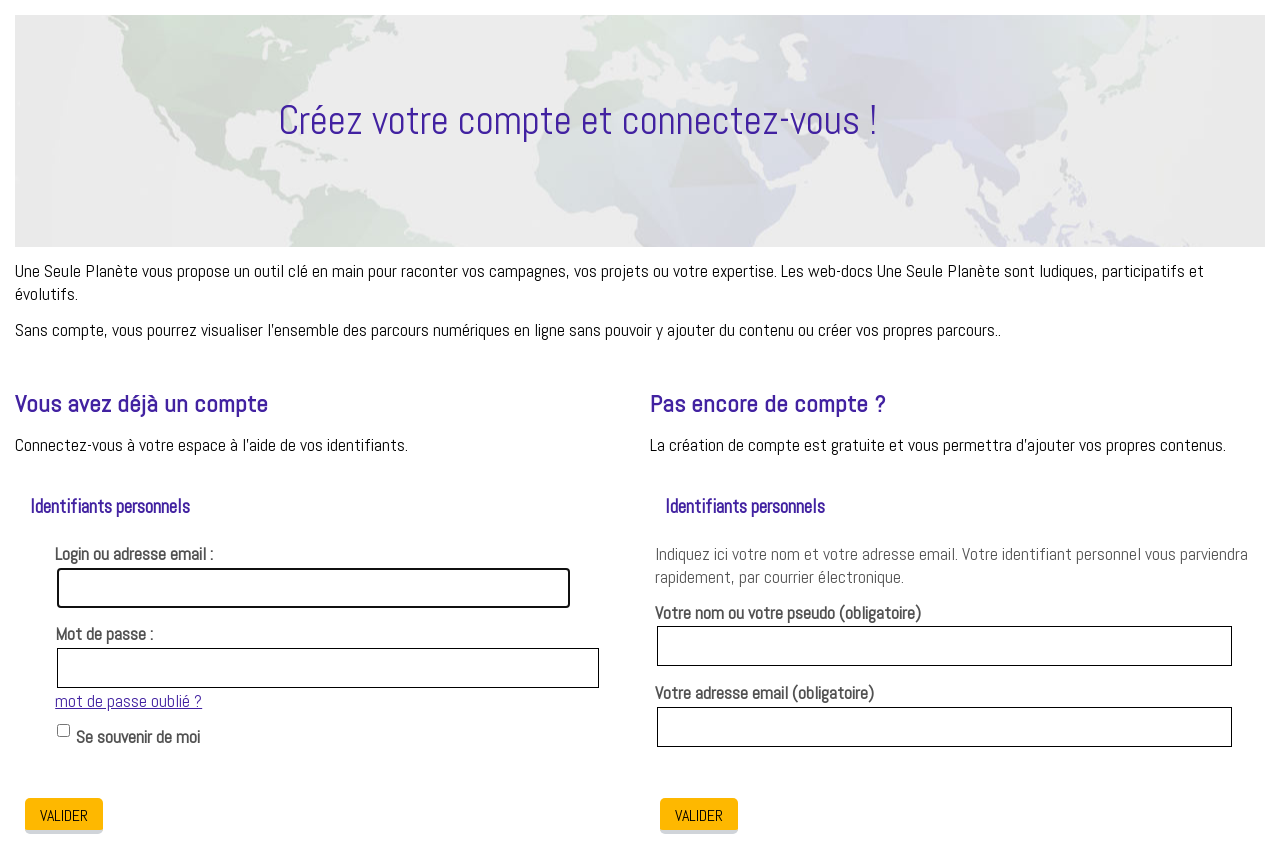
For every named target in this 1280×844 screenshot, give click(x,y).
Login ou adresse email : (134, 554)
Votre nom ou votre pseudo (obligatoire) (788, 613)
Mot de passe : (104, 634)
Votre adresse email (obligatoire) (764, 693)
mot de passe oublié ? (128, 701)
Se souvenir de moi (138, 737)
